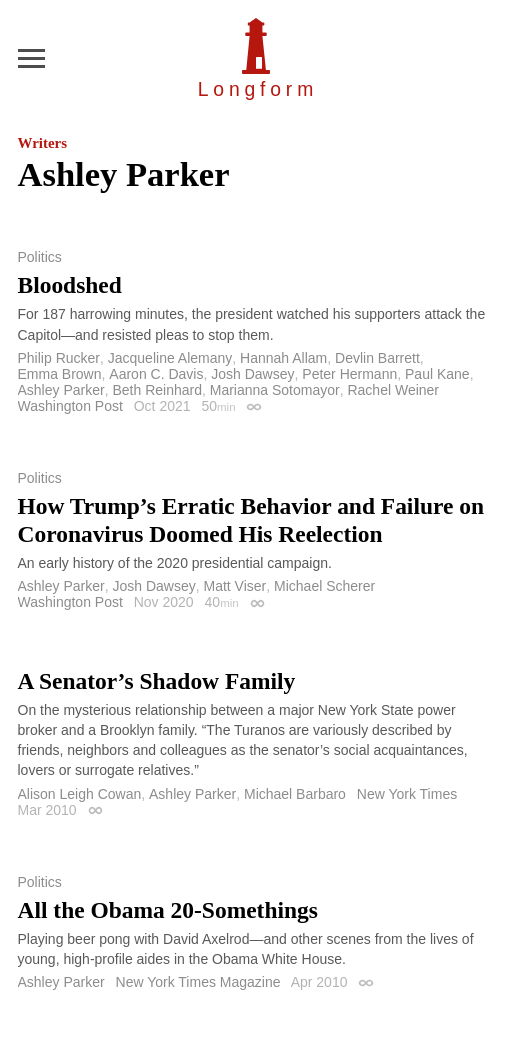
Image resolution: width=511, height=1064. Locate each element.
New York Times (407, 794)
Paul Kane (437, 374)
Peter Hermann (349, 374)
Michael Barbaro (295, 794)
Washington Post (70, 406)
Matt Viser (234, 586)
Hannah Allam (283, 358)
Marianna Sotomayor (275, 390)
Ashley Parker (61, 390)
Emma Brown (60, 374)
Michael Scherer (324, 586)
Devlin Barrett (377, 358)
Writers (42, 143)
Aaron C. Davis (156, 374)
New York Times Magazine (198, 982)
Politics (40, 257)
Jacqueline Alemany (170, 358)
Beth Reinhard (157, 390)
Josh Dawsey (252, 374)
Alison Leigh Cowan (80, 794)
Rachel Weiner (393, 390)
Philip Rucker (59, 358)
